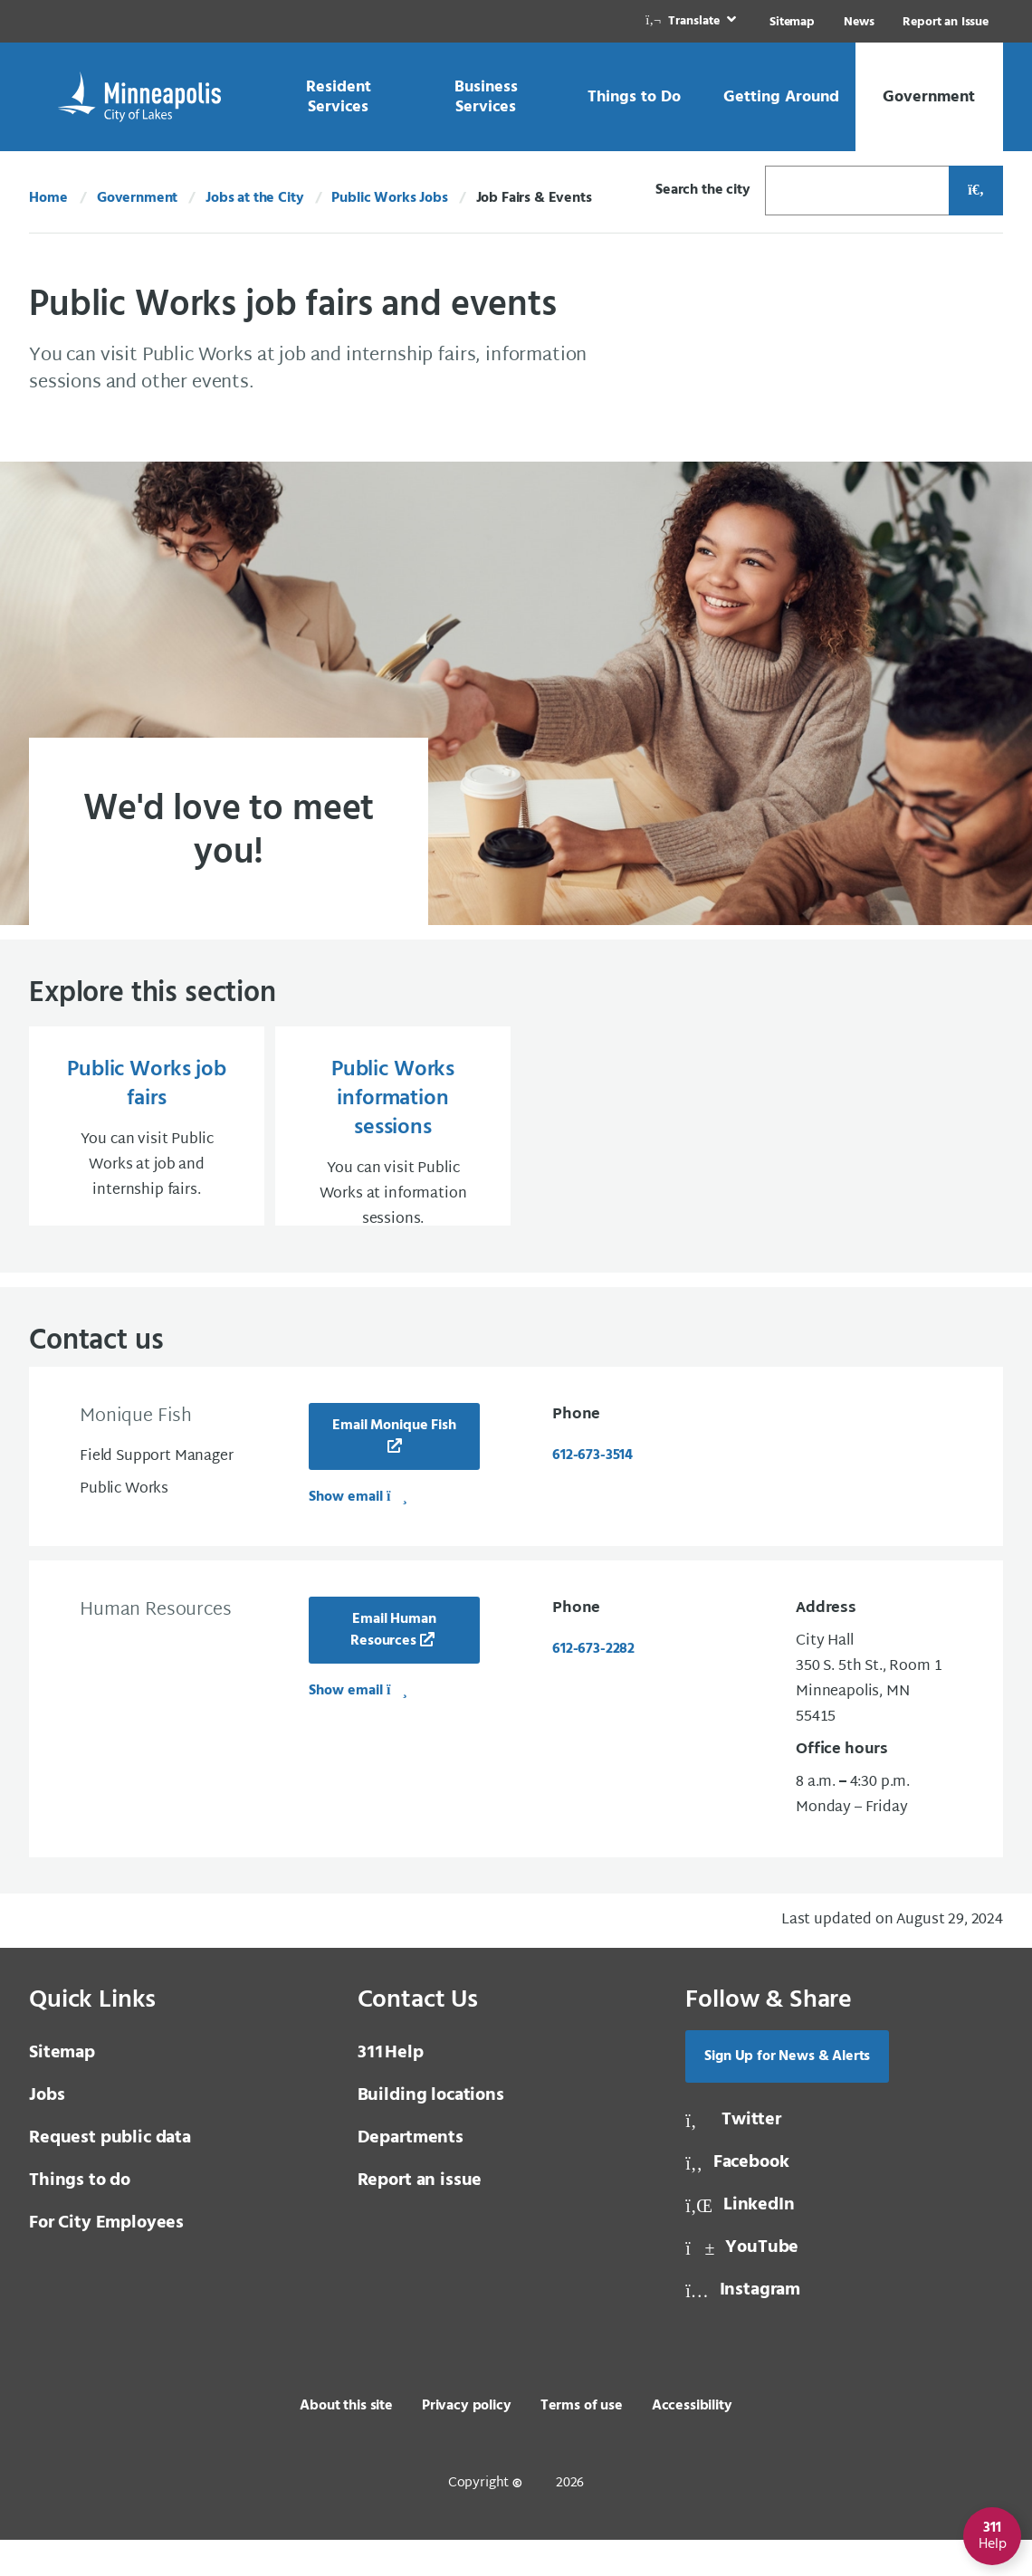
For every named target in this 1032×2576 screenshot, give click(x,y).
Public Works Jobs (389, 198)
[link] (692, 21)
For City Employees (106, 2259)
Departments (410, 2174)
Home (48, 198)
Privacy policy (466, 2442)
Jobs (46, 2131)
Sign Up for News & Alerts (787, 2092)
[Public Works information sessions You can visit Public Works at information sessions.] (393, 1144)
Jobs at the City (254, 198)
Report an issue (420, 2216)
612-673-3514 (592, 1491)
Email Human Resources (392, 1666)
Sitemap (792, 22)
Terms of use (581, 2442)
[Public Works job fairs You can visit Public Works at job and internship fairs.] (146, 1144)
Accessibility (692, 2442)
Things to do (79, 2216)
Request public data (110, 2174)
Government (137, 198)
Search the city (702, 190)
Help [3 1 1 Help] (391, 2089)
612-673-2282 (593, 1685)
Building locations (431, 2131)
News (859, 22)
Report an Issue (946, 22)
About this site (346, 2442)
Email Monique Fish (393, 1462)
